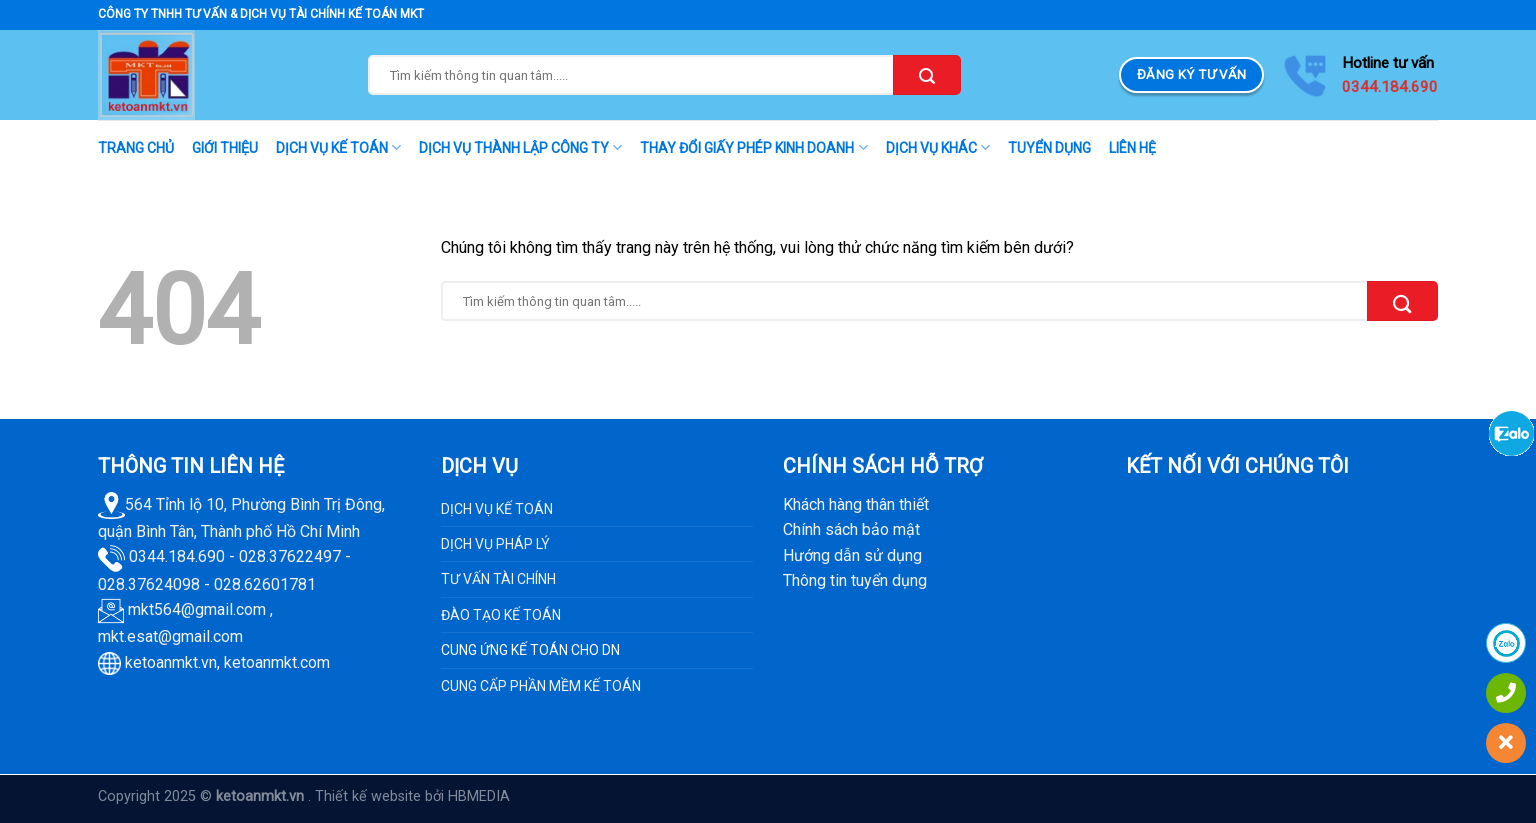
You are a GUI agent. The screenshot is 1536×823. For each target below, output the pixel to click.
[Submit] (927, 75)
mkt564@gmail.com (197, 609)
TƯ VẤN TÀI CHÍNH (498, 579)
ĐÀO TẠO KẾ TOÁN (501, 615)
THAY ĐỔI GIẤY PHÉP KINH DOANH (753, 147)
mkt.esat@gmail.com (170, 636)
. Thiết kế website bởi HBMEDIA (409, 796)
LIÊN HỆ (1132, 148)
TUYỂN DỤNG (1049, 148)
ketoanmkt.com (277, 662)
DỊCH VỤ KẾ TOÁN (338, 147)
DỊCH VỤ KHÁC (938, 147)
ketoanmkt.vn (171, 662)
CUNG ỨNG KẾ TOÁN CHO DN (530, 650)
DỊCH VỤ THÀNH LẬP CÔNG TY (520, 147)
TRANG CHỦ (136, 148)
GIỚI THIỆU (225, 148)
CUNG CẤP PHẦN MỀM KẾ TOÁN (541, 686)
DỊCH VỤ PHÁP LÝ (495, 544)
